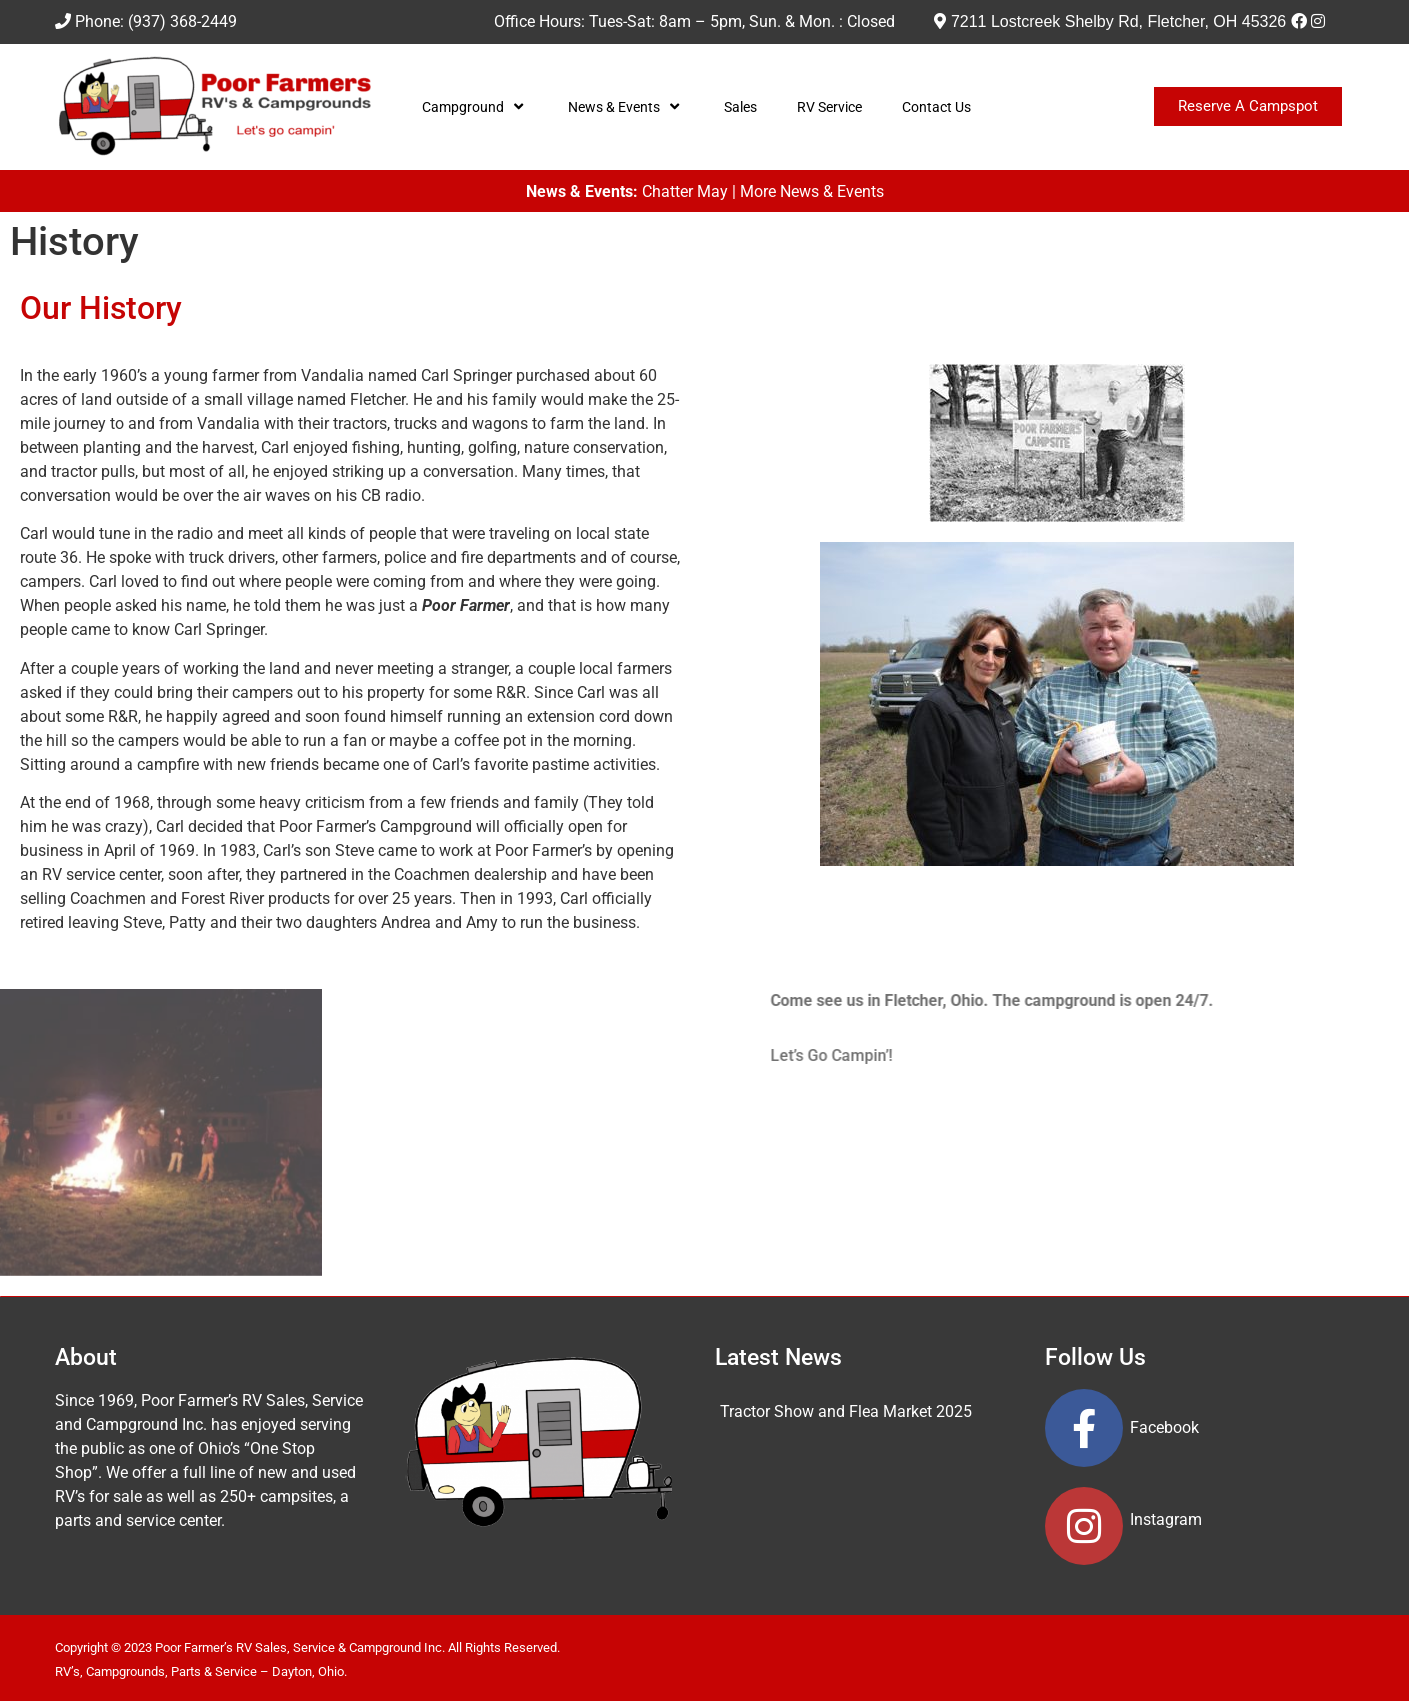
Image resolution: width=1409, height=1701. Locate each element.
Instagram (1166, 1519)
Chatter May (685, 191)
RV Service (829, 107)
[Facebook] (1299, 21)
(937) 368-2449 (182, 21)
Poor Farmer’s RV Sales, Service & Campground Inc (298, 1647)
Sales (740, 107)
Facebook (1164, 1427)
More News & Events (812, 191)
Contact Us (936, 107)
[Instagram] (1318, 21)
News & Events (626, 107)
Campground (475, 107)
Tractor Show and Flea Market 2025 (846, 1411)
